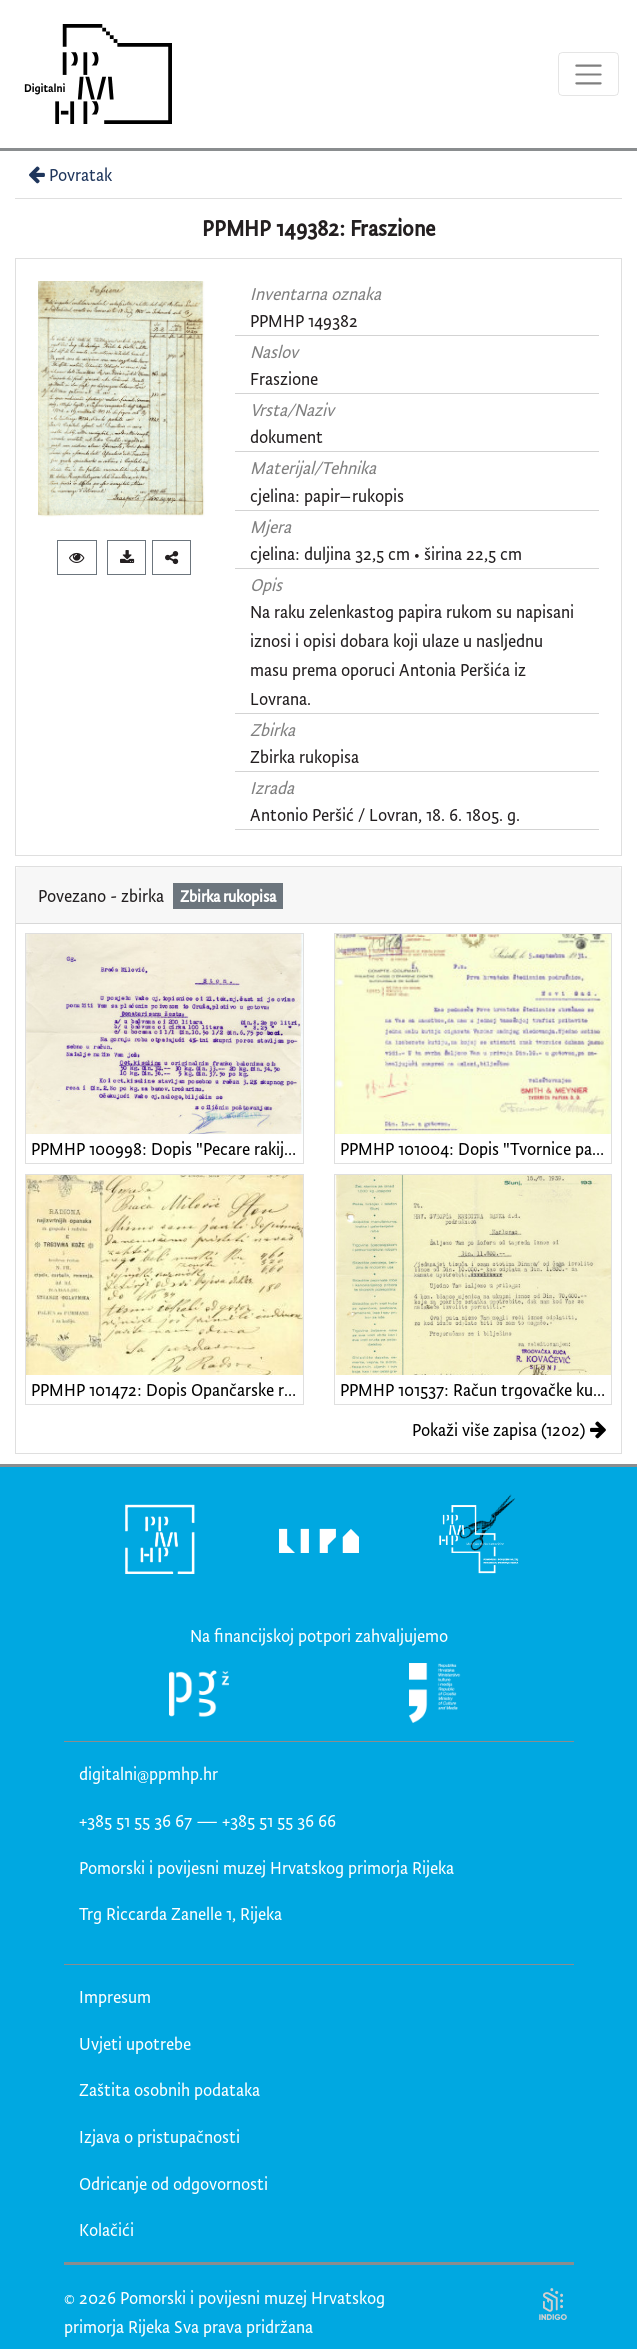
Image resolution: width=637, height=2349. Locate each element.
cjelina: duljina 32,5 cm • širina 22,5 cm (386, 553)
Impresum (115, 1996)
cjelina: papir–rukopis (327, 495)
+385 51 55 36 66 (279, 1820)
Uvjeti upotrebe (135, 2043)
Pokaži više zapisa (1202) (509, 1429)
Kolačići (106, 2229)
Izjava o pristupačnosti (159, 2136)
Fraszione (284, 378)
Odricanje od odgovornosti (173, 2183)
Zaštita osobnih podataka (169, 2089)
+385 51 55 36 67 (135, 1820)
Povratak (68, 174)
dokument (286, 436)
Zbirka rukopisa (304, 756)
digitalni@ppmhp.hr (148, 1773)
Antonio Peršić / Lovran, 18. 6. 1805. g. (385, 814)
